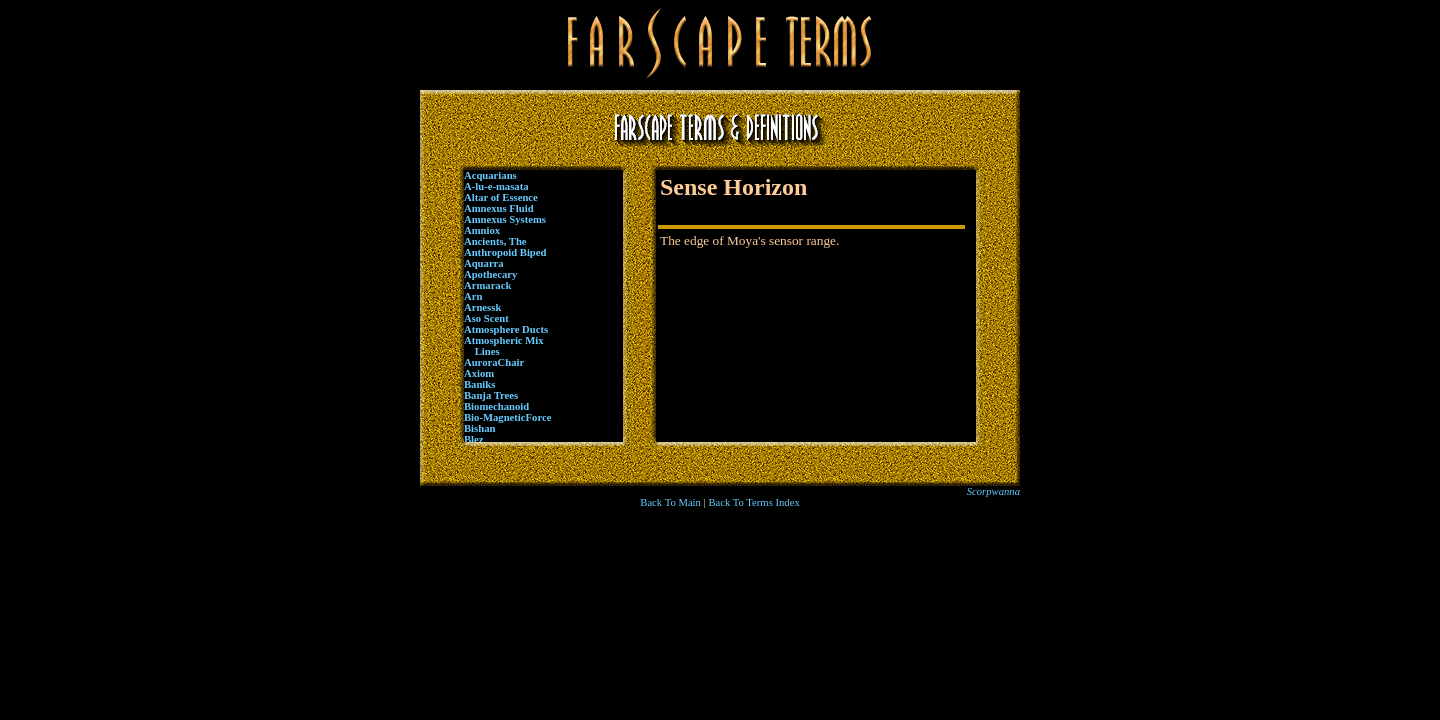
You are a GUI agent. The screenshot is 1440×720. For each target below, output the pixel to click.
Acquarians (490, 175)
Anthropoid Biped (505, 252)
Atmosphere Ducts (506, 329)
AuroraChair (494, 362)
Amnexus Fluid (499, 208)
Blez (474, 439)
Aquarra (484, 263)
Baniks (479, 384)
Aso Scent (486, 318)
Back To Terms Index (753, 502)
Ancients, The (495, 241)
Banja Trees (491, 395)
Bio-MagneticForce (507, 417)
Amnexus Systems (505, 219)
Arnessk (482, 307)
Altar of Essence (501, 197)
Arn (473, 296)
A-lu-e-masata (496, 186)
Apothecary (490, 274)
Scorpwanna (993, 491)
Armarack (487, 285)
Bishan (479, 428)
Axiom (479, 373)
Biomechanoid (496, 406)
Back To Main (670, 502)
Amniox (482, 230)
